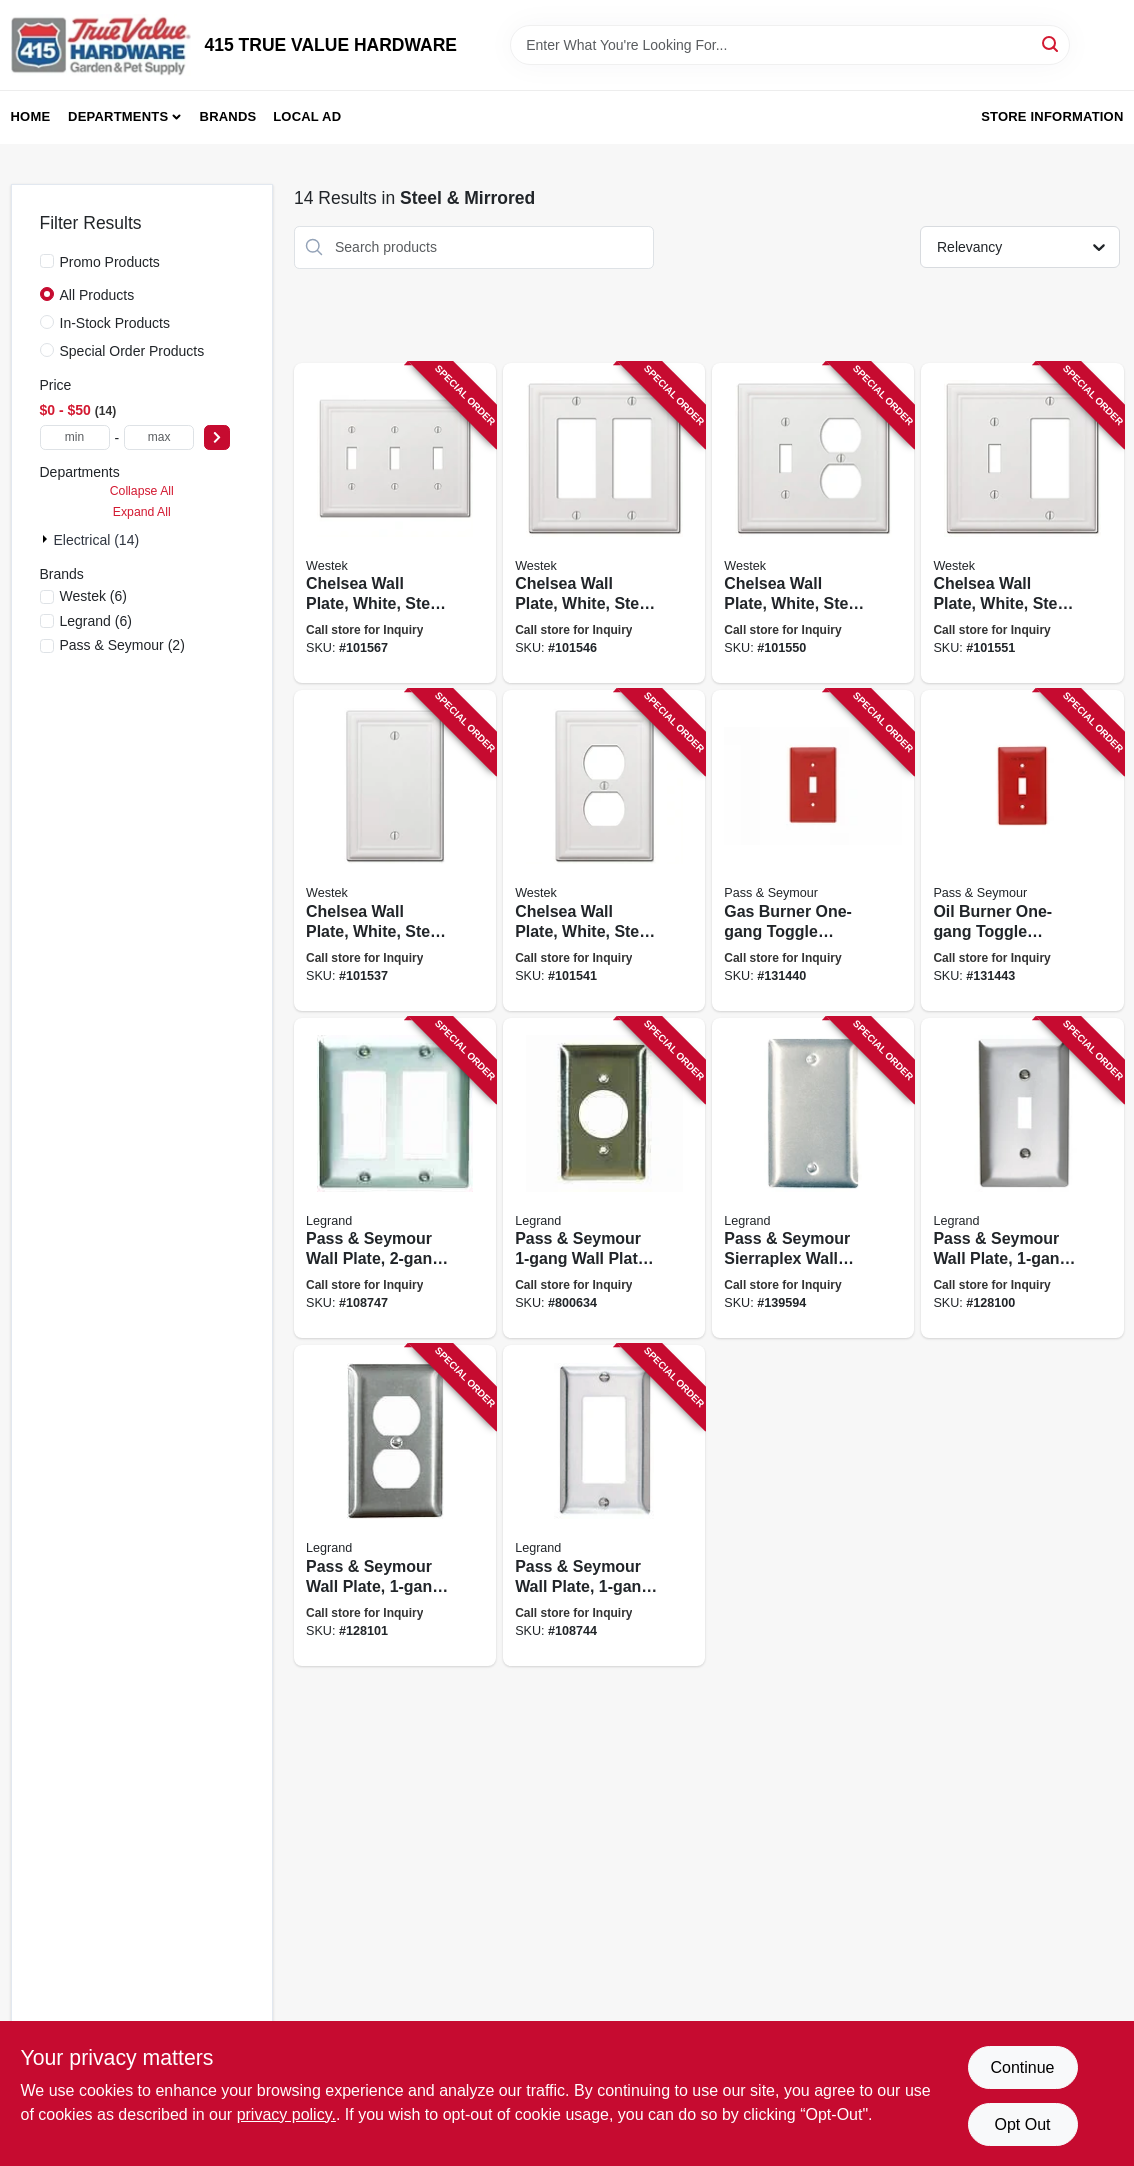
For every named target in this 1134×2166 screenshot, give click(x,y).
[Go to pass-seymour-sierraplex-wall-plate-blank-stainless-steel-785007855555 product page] (813, 1178)
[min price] (75, 437)
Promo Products (110, 262)
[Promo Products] (47, 261)
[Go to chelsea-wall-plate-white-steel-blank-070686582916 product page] (395, 850)
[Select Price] (217, 437)
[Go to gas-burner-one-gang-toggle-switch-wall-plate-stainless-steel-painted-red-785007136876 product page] (813, 850)
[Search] (1051, 43)
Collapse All (142, 491)
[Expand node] (47, 539)
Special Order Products (132, 351)
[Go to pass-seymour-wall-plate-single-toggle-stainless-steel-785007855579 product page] (1022, 1178)
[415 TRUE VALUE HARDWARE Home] (101, 45)
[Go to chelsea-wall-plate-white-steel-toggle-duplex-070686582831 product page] (813, 523)
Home (31, 116)
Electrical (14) (97, 540)
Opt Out (1022, 2124)
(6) (93, 596)
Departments (118, 116)
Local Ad (307, 116)
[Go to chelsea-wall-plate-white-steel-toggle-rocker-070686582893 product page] (1022, 523)
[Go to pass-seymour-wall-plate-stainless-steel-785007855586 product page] (604, 1505)
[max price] (159, 437)
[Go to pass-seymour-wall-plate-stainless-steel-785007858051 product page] (395, 1178)
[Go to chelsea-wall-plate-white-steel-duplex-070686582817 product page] (604, 850)
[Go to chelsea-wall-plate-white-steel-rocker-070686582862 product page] (604, 523)
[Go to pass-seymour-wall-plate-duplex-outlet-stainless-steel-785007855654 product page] (395, 1505)
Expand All (142, 512)
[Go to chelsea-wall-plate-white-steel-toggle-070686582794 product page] (395, 523)
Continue (1022, 2067)
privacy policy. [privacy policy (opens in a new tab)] (286, 2114)
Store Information (1052, 116)
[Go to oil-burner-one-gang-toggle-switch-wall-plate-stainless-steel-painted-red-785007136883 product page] (1022, 850)
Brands (228, 116)
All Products (97, 295)
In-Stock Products (115, 323)
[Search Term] (790, 45)
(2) (122, 645)
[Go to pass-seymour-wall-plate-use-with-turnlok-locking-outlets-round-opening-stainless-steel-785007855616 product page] (604, 1178)
